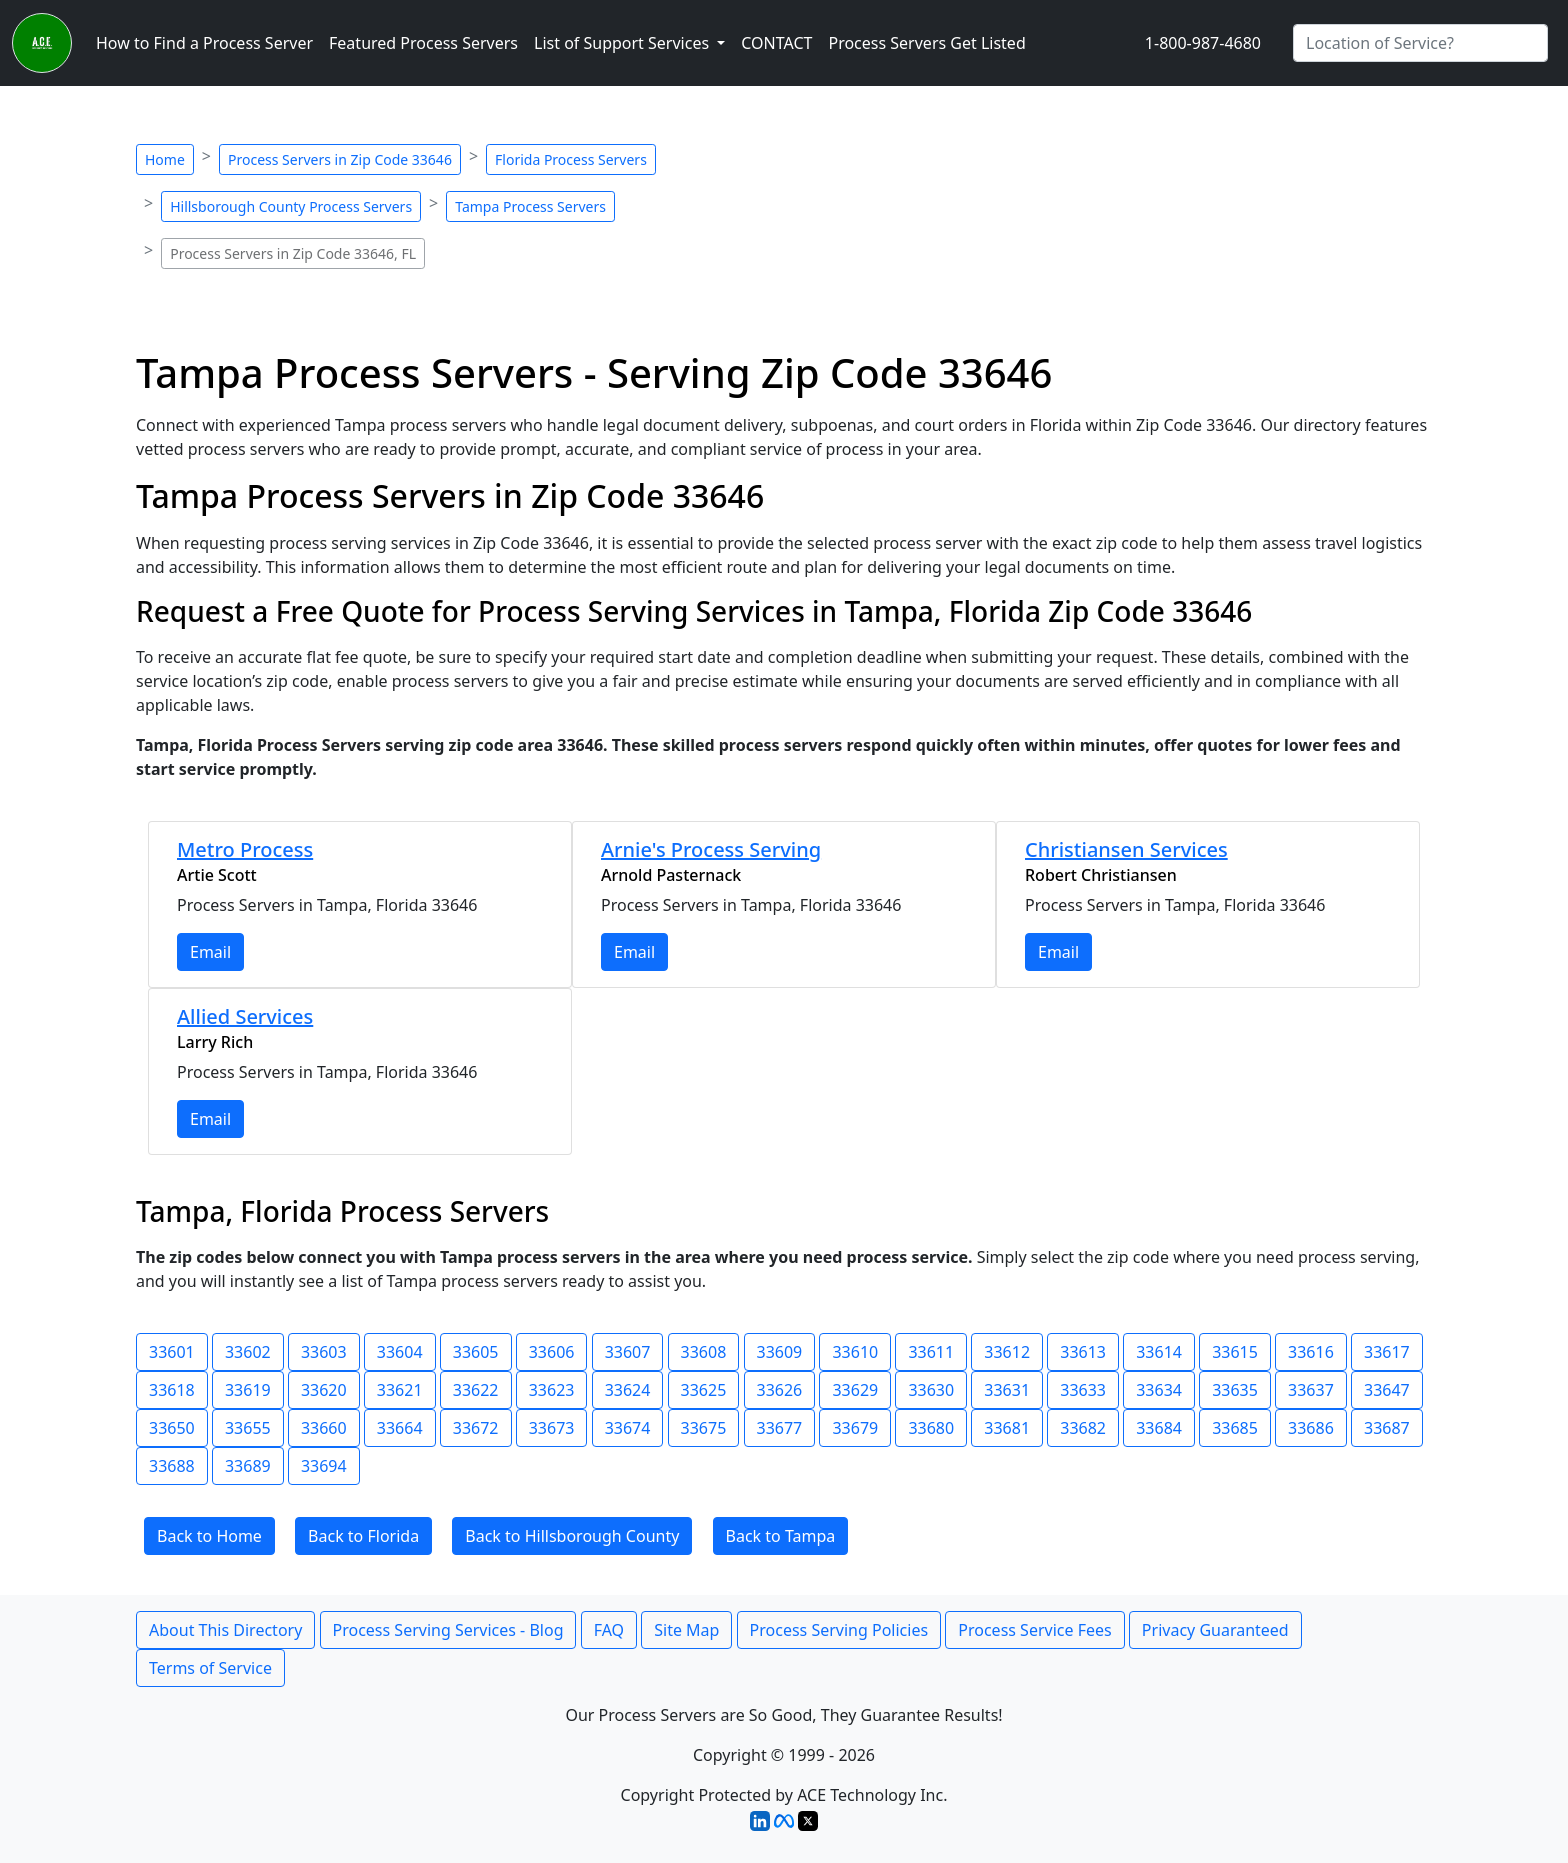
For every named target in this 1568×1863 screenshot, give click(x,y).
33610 (855, 1352)
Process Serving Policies (839, 1630)
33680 (931, 1428)
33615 (1235, 1352)
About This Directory (225, 1630)
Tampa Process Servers (530, 206)
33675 (704, 1428)
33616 (1311, 1352)
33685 (1235, 1428)
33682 (1083, 1428)
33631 (1007, 1390)
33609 (780, 1352)
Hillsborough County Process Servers (291, 206)
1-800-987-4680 (1203, 43)
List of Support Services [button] (623, 43)
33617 (1387, 1352)
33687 (1387, 1428)
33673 (552, 1428)
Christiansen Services (1126, 849)
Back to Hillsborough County (572, 1536)
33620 (324, 1390)
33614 (1159, 1352)
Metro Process (245, 849)
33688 (172, 1466)
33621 (400, 1390)
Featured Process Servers (423, 43)
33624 (628, 1390)
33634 (1159, 1390)
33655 (248, 1428)
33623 (552, 1390)
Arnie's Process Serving (711, 849)
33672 (476, 1428)
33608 (704, 1352)
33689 (248, 1466)
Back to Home (209, 1536)
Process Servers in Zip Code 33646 (340, 159)
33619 (248, 1390)
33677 (780, 1428)
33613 (1083, 1352)
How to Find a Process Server (204, 43)
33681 (1007, 1428)
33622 (476, 1390)
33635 (1235, 1390)
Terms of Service (210, 1668)
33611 (931, 1352)
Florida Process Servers (571, 159)
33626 (780, 1390)
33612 (1007, 1352)
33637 (1311, 1390)
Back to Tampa (781, 1536)
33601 (172, 1352)
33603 (324, 1352)
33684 (1159, 1428)
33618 (172, 1390)
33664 (400, 1428)
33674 (628, 1428)
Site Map (686, 1630)
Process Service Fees (1034, 1630)
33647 (1387, 1390)
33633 (1083, 1390)
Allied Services (245, 1016)
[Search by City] (1420, 43)
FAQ (609, 1630)
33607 (628, 1352)
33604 (400, 1352)
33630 (931, 1390)
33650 (172, 1428)
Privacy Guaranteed (1215, 1630)
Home (165, 159)
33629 (855, 1390)
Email (210, 952)
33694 (324, 1466)
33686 (1311, 1428)
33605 (476, 1352)
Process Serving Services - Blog (448, 1630)
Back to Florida (363, 1536)
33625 (704, 1390)
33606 (552, 1352)
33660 (324, 1428)
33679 (855, 1428)
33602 (248, 1352)
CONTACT (776, 43)
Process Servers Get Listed (926, 43)
